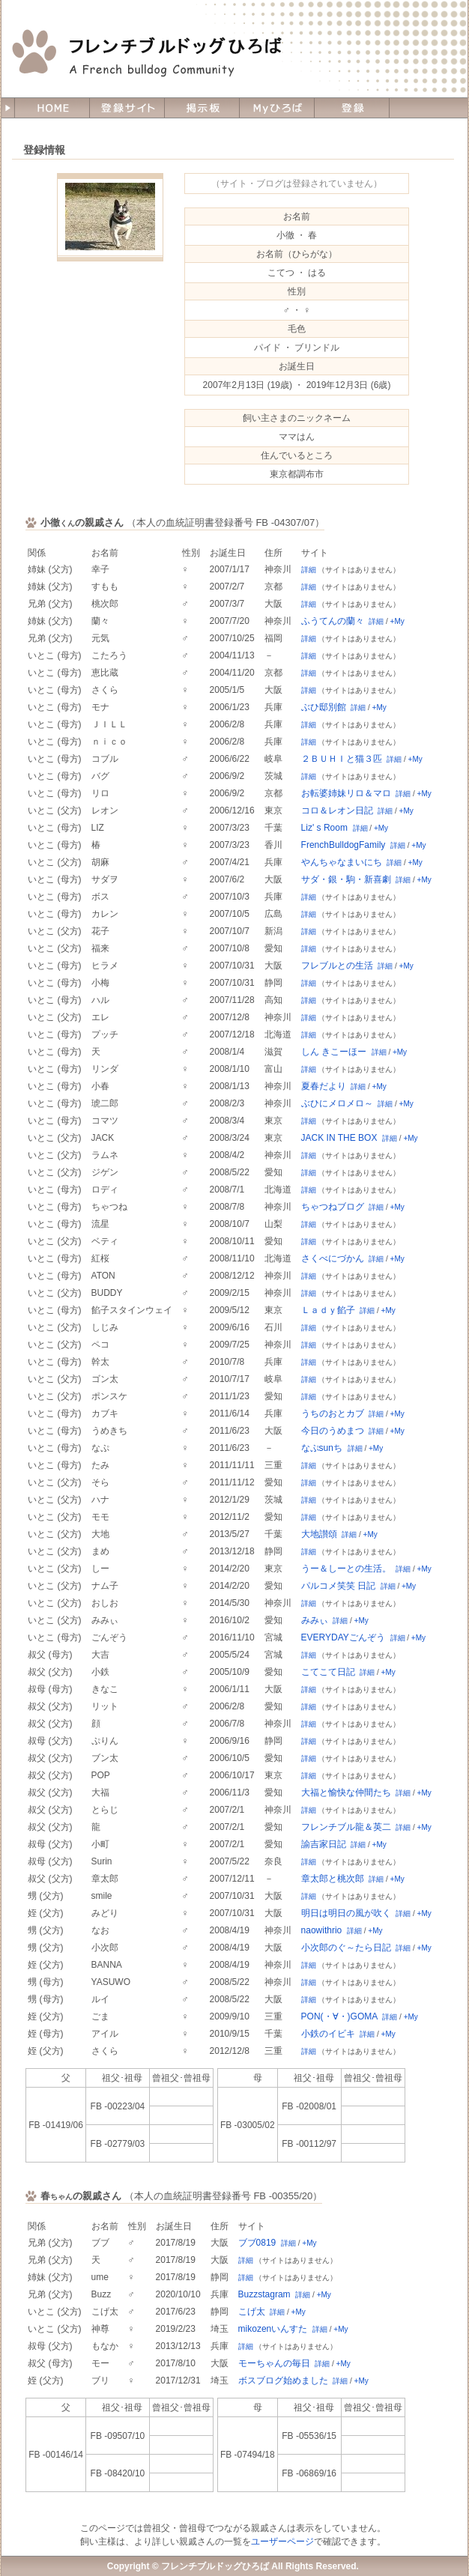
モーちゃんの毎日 (274, 2363)
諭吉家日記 (323, 1844)
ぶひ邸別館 (323, 707)
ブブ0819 (257, 2242)
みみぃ (314, 1620)
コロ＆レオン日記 (337, 810)
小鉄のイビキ (328, 2033)
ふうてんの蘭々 (332, 621)
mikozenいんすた (273, 2329)
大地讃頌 (319, 1534)
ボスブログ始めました (283, 2380)
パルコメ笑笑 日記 (338, 1586)
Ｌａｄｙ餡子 (328, 1310)
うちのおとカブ (332, 1413)
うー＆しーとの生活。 (346, 1568)
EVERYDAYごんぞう (343, 1637)
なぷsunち (321, 1448)
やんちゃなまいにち (341, 862)
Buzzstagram (264, 2294)
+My (397, 621)
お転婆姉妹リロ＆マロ (346, 793)
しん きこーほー (333, 1051)
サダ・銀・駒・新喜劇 (346, 879)
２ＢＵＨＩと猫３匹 (341, 759)
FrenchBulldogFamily (343, 845)
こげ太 (251, 2311)
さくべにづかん (332, 1258)
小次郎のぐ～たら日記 (346, 1947)
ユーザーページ (282, 2541)
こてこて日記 (328, 1672)
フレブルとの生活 (337, 965)
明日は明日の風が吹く (346, 1913)
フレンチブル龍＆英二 (346, 1827)
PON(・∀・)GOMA (339, 2016)
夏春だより (323, 1086)
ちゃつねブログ (332, 1206)
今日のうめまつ (332, 1430)
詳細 (308, 570)
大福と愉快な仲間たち (346, 1792)
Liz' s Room (324, 827)
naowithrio (321, 1930)
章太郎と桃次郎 (332, 1878)
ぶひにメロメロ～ (337, 1103)
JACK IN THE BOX (339, 1138)
